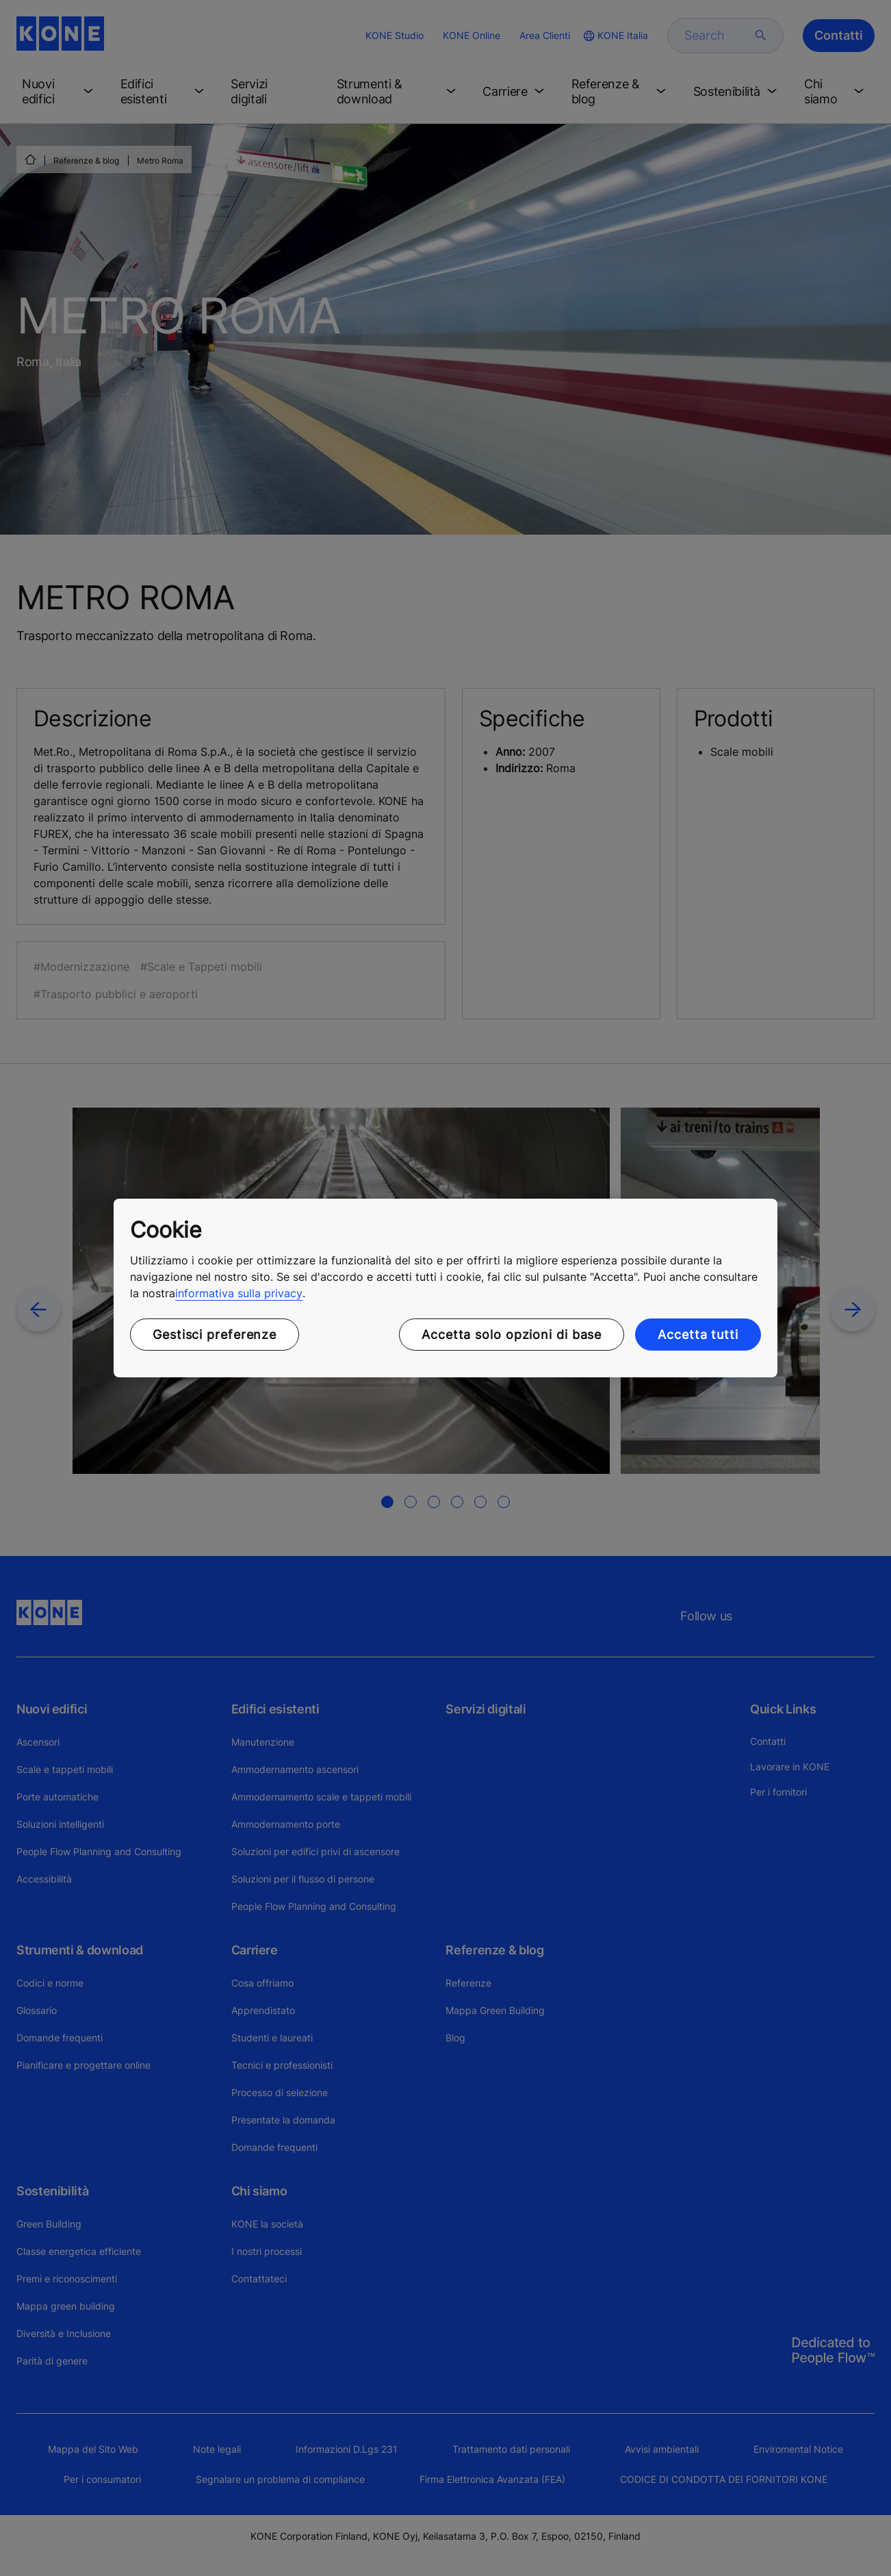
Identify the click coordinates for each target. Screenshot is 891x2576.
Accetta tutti (698, 1334)
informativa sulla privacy (238, 1293)
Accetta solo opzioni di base (512, 1334)
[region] (445, 1288)
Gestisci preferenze (214, 1334)
